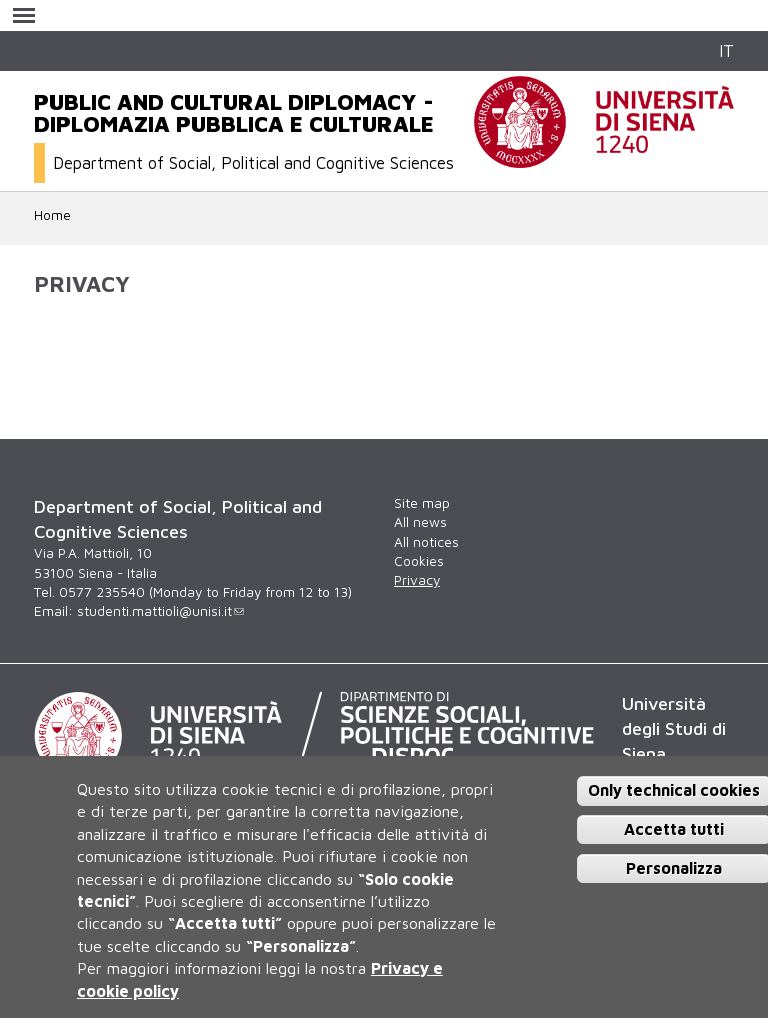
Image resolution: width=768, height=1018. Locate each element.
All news (420, 522)
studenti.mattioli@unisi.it (160, 611)
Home (52, 215)
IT (726, 50)
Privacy (417, 580)
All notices (426, 542)
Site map (422, 503)
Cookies (419, 561)
